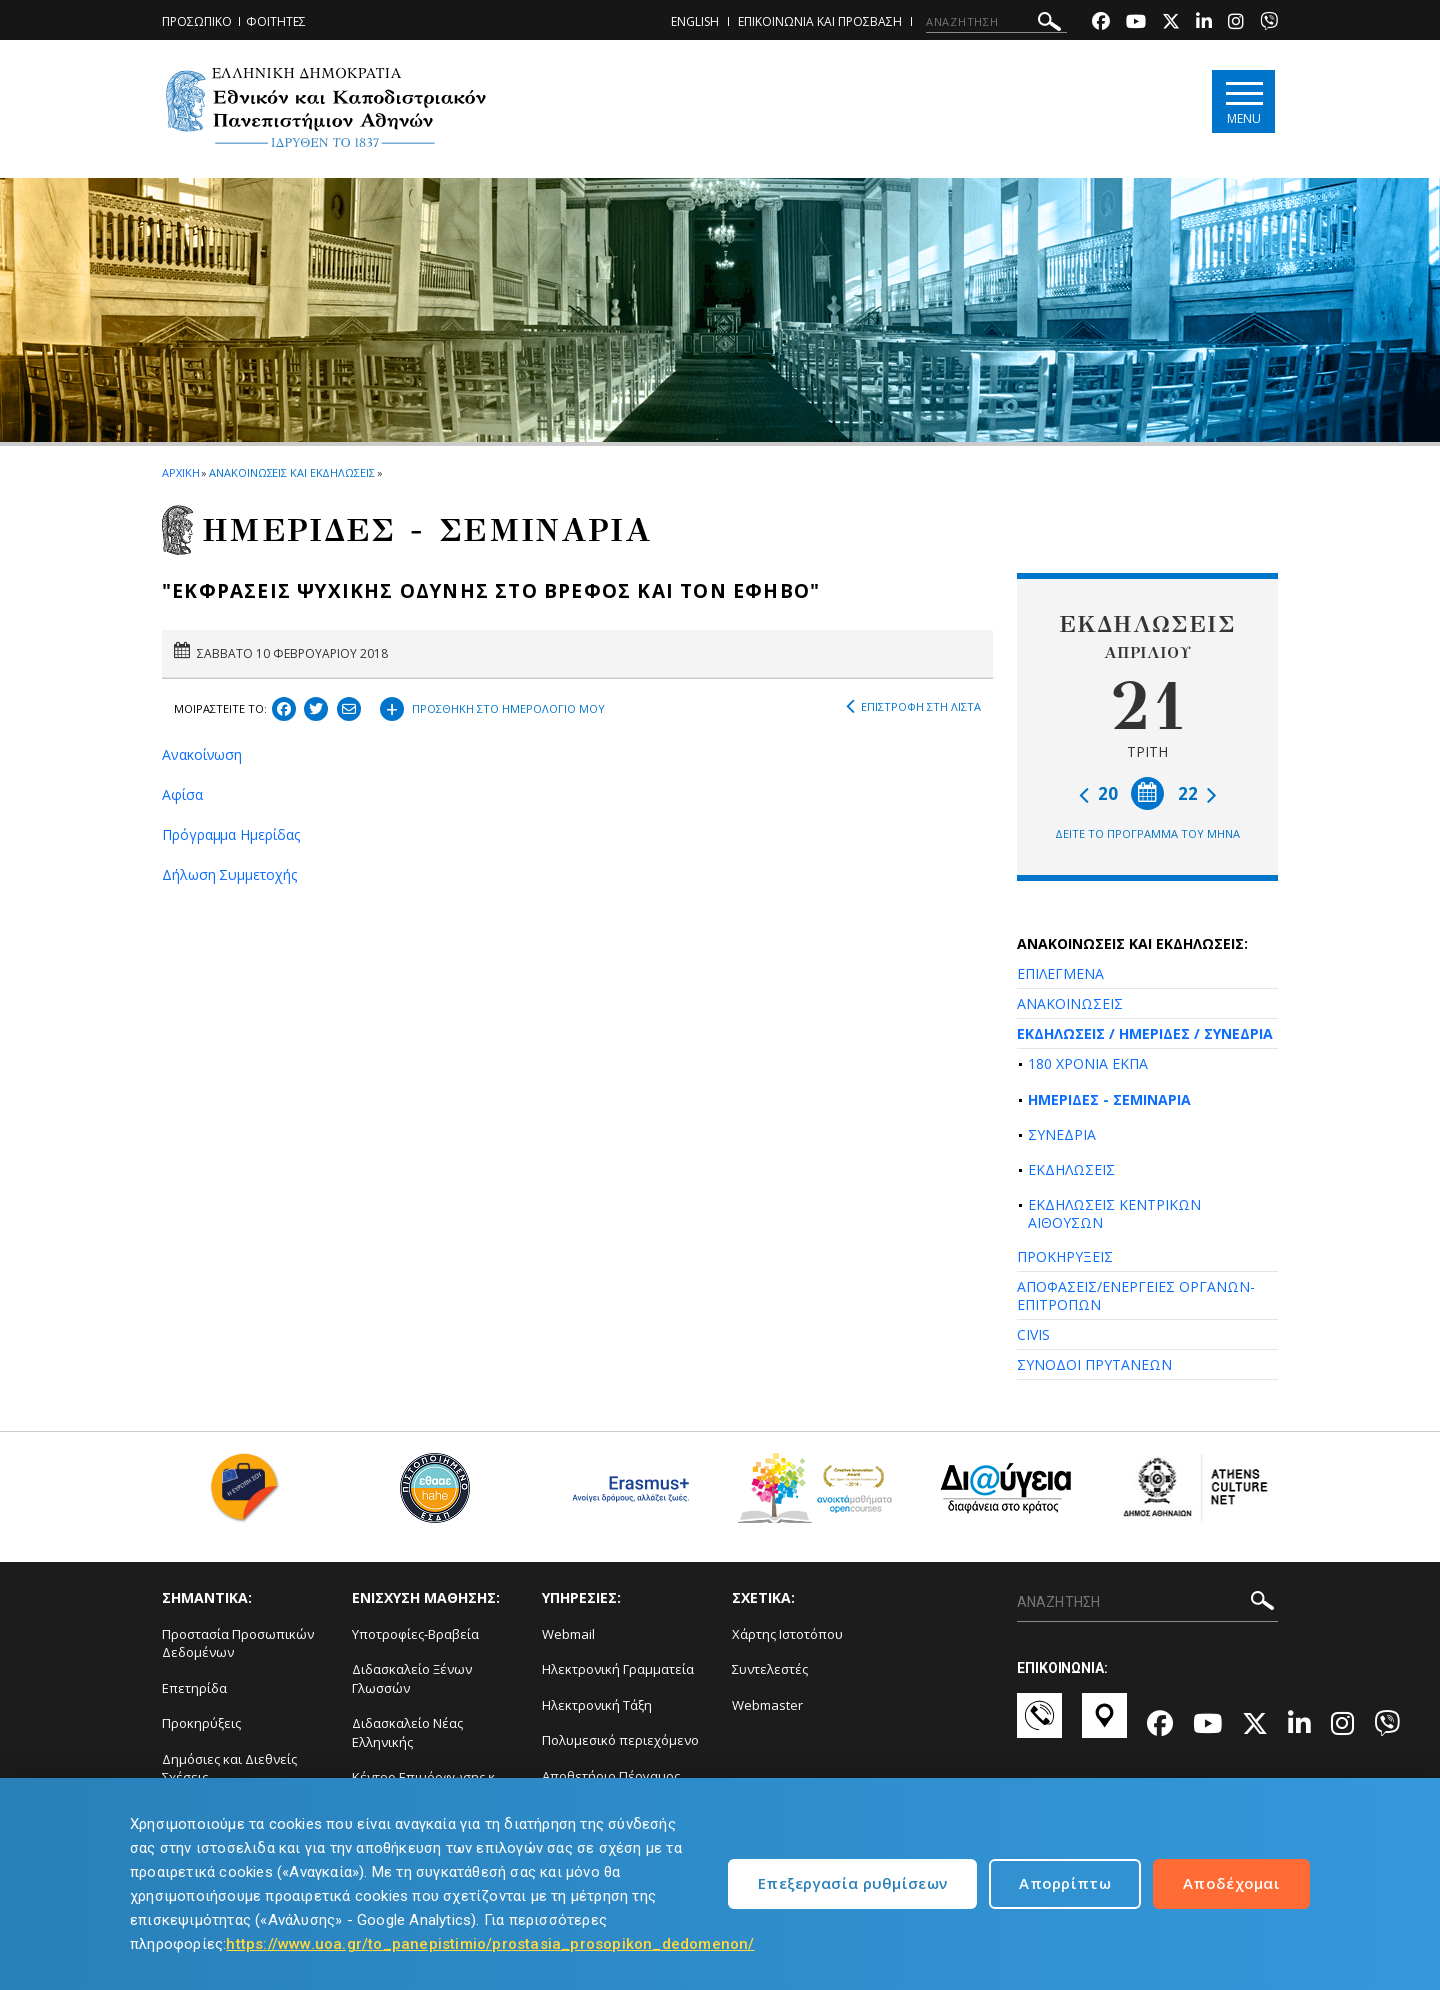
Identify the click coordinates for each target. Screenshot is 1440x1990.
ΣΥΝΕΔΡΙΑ (1062, 1134)
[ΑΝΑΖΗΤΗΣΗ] (996, 22)
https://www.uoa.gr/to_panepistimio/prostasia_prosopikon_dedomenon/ (490, 1944)
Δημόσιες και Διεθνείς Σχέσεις (229, 1768)
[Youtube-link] (1136, 23)
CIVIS (1033, 1334)
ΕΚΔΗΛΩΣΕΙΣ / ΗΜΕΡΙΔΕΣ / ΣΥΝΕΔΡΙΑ (1145, 1033)
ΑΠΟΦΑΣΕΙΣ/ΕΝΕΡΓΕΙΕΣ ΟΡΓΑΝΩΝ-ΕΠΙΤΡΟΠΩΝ (1136, 1295)
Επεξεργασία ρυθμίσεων (852, 1883)
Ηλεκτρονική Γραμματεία (618, 1669)
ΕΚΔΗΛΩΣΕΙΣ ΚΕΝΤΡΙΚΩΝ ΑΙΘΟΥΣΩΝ (1114, 1213)
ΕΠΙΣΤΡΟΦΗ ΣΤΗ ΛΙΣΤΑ (913, 707)
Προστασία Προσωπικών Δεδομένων (238, 1643)
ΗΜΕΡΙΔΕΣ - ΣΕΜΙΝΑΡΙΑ (1109, 1099)
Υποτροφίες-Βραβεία (415, 1634)
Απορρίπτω (1065, 1883)
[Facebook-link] (1101, 23)
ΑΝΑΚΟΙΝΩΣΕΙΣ (1070, 1003)
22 (1197, 793)
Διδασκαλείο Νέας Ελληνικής (407, 1732)
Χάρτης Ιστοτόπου (787, 1634)
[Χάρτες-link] (1104, 1725)
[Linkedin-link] (1204, 23)
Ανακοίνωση (202, 754)
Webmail (568, 1634)
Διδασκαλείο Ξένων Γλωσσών (412, 1678)
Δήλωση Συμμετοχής (229, 874)
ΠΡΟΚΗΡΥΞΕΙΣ (1065, 1256)
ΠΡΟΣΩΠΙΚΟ (197, 21)
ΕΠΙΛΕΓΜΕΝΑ (1060, 973)
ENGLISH (695, 21)
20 (1098, 793)
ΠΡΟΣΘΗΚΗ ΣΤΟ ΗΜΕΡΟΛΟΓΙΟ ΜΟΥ (492, 706)
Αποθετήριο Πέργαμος (611, 1776)
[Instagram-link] (1236, 23)
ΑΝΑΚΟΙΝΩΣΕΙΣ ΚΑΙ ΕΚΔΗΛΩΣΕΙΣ (291, 472)
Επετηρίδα (194, 1688)
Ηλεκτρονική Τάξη (597, 1705)
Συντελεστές (770, 1669)
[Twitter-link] (1171, 23)
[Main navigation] (1243, 101)
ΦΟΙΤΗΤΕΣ (276, 21)
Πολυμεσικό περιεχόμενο (620, 1740)
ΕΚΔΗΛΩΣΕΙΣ (1071, 1169)
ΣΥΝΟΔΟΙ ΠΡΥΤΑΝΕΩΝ (1094, 1364)
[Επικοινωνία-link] (1039, 1725)
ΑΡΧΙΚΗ (180, 472)
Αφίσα (182, 794)
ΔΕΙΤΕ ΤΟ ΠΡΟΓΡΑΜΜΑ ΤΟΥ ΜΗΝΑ (1147, 833)
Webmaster (767, 1705)
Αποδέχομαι (1231, 1883)
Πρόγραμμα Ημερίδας (231, 834)
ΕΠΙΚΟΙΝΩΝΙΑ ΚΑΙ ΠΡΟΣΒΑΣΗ (820, 21)
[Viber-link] (1269, 23)
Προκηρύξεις (201, 1723)
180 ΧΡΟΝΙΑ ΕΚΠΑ (1088, 1063)
